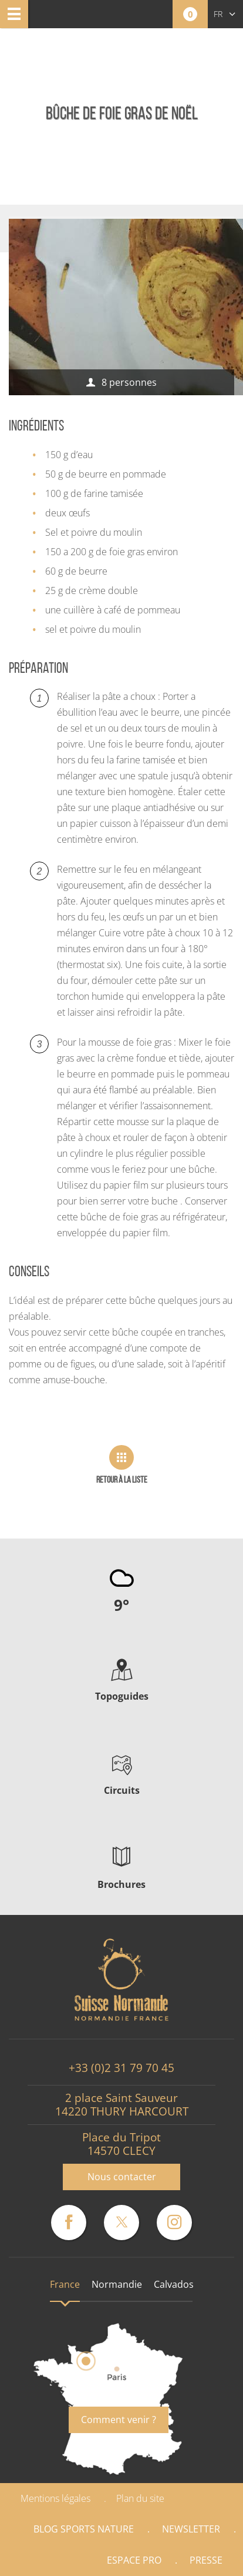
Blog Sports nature (83, 2528)
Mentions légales (55, 2498)
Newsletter (191, 2528)
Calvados (174, 2284)
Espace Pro (134, 2560)
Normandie (117, 2284)
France (65, 2284)
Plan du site (140, 2498)
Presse (206, 2560)
